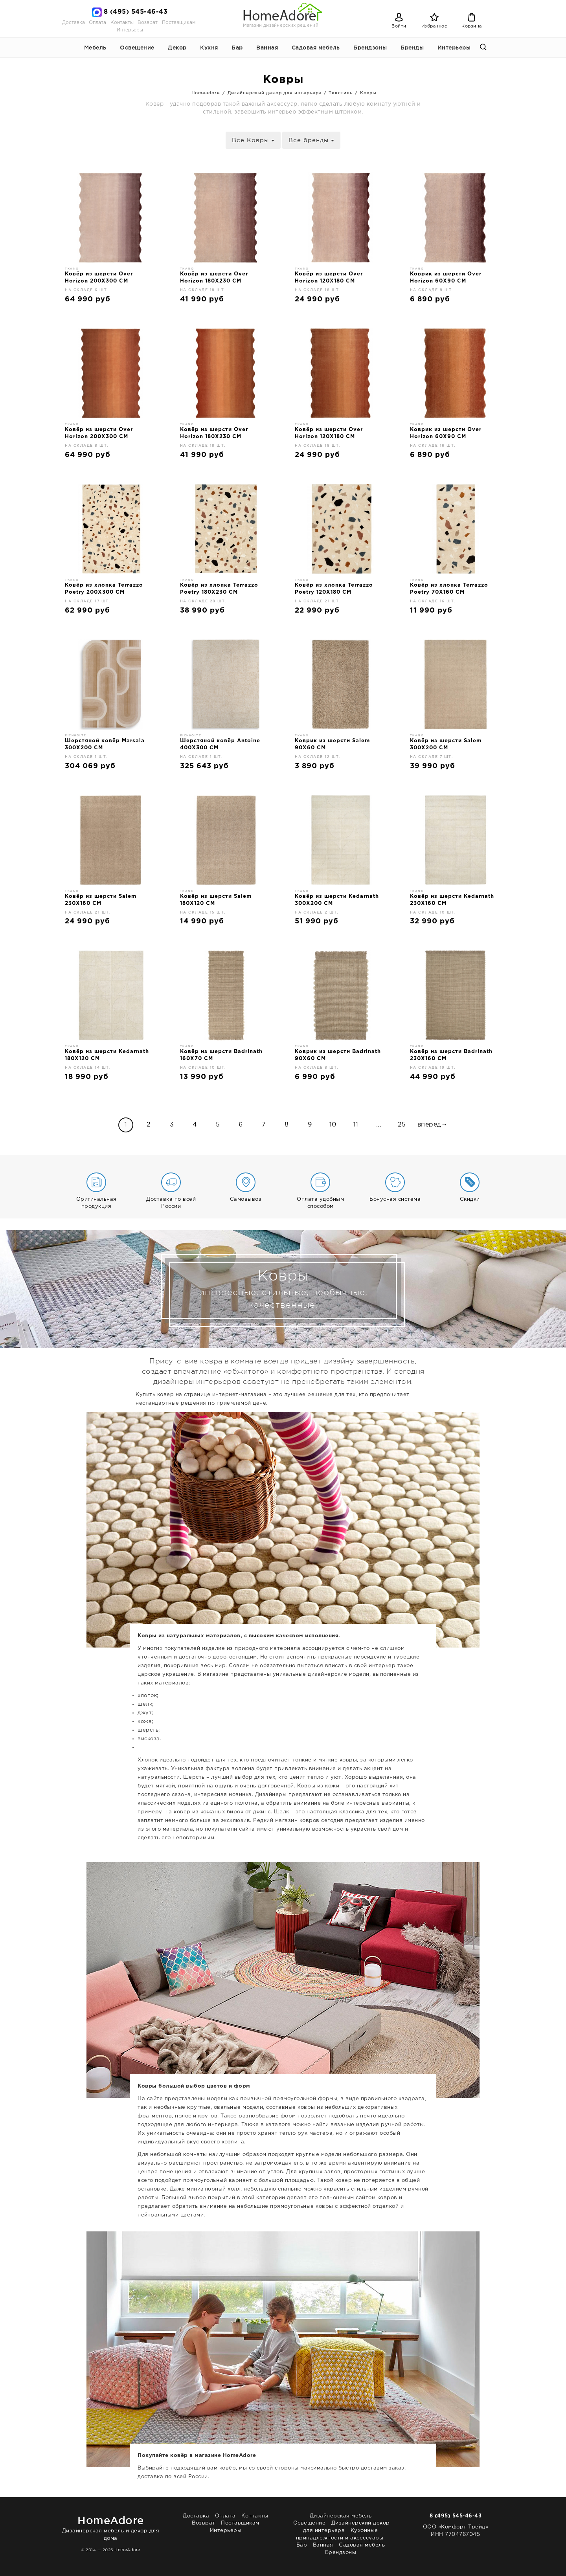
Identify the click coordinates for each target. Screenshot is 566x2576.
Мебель (95, 47)
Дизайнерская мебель (341, 2516)
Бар (237, 47)
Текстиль (341, 92)
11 (355, 1125)
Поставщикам (178, 22)
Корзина (471, 26)
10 (332, 1125)
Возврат (148, 22)
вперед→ (432, 1125)
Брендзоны (370, 47)
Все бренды (311, 140)
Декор (177, 47)
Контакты (122, 22)
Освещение (137, 47)
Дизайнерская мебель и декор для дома (110, 2527)
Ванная (267, 47)
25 (402, 1125)
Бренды (412, 47)
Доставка (73, 22)
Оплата (97, 22)
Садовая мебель (316, 47)
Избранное (434, 26)
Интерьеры (130, 30)
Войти (398, 26)
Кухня (209, 47)
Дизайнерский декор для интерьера (275, 92)
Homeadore (205, 92)
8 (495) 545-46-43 (136, 12)
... (379, 1125)
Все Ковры (253, 140)
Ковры (368, 92)
